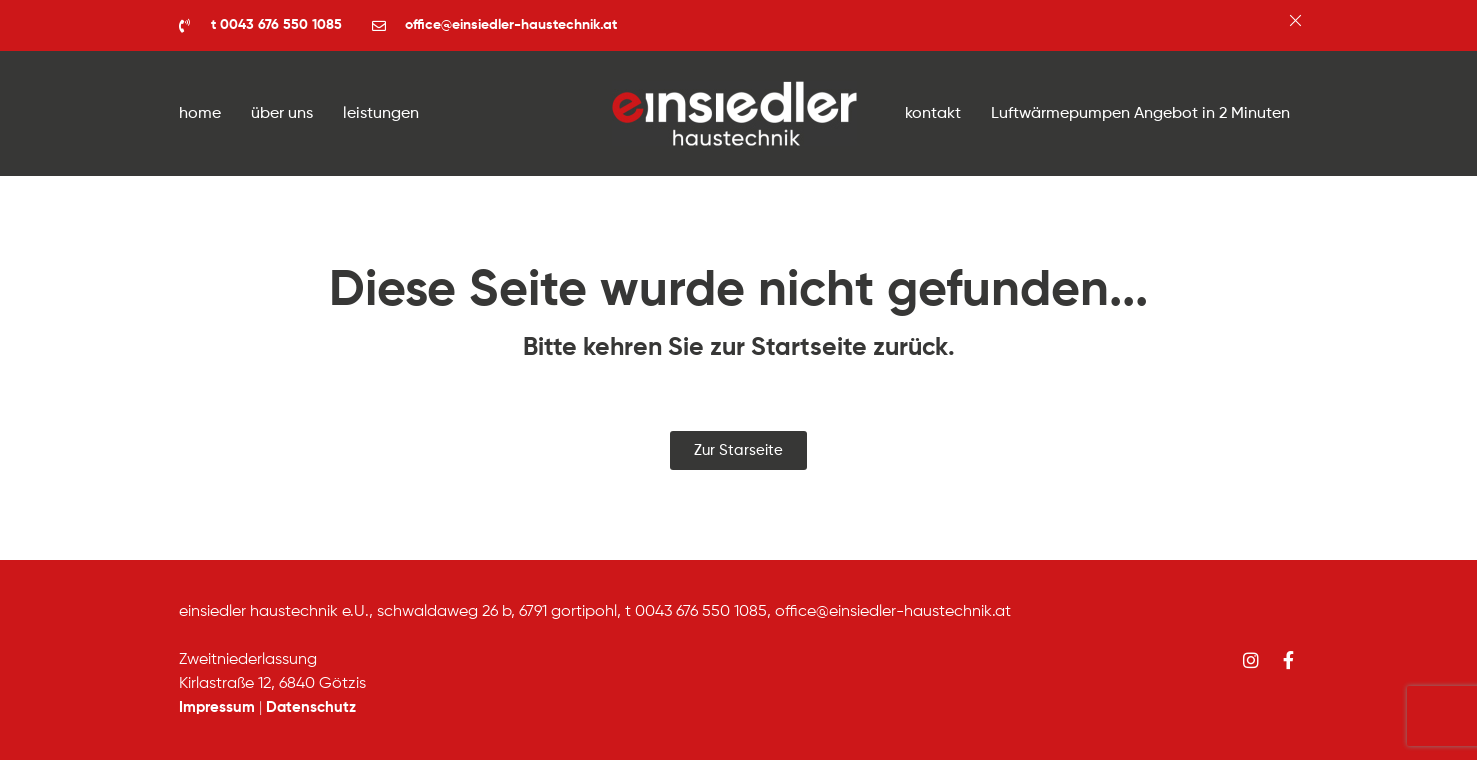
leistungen (381, 114)
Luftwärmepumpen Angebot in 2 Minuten (1140, 114)
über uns (282, 114)
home (200, 114)
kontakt (933, 114)
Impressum (217, 707)
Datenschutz (311, 707)
